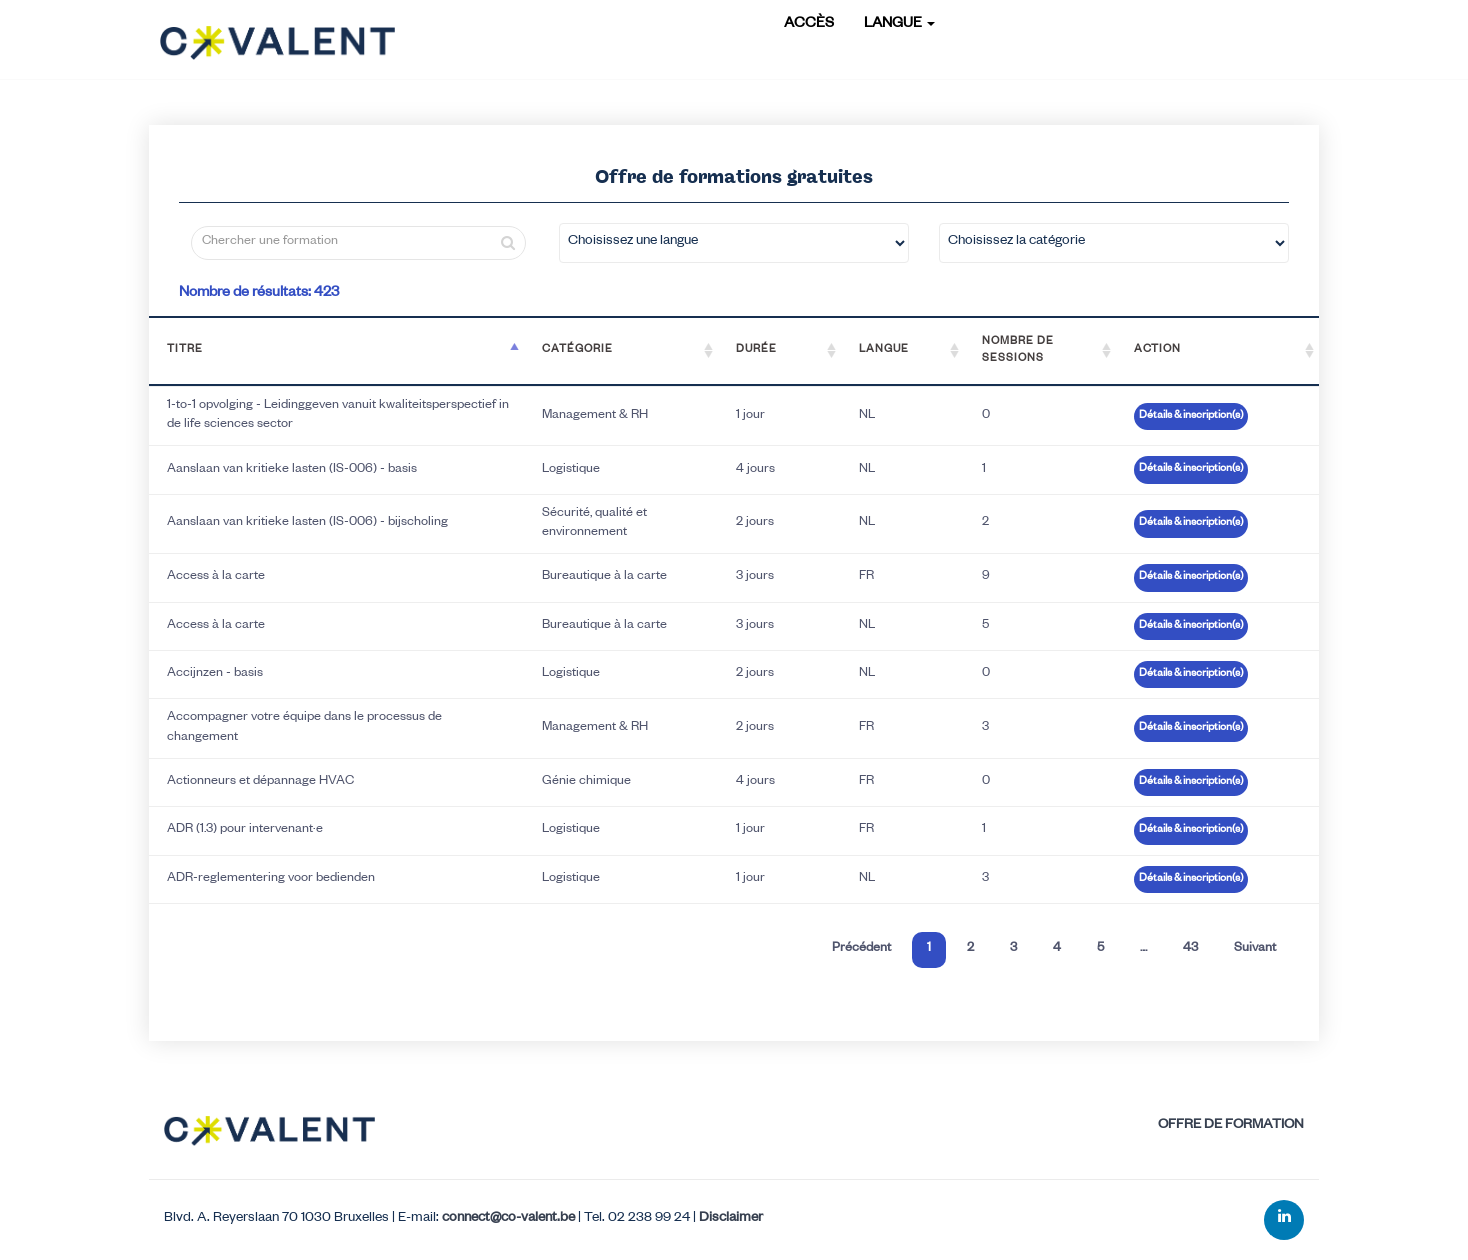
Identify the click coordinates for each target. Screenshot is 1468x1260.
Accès (809, 25)
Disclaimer (731, 1219)
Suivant (1255, 949)
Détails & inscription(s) (1191, 416)
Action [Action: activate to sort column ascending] (1157, 350)
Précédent (861, 949)
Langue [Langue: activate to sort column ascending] (884, 350)
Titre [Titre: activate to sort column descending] (185, 350)
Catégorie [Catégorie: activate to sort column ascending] (577, 350)
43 (1190, 949)
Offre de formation (1231, 1126)
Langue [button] (899, 25)
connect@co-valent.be (508, 1219)
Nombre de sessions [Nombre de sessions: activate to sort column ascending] (1018, 350)
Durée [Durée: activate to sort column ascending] (756, 350)
